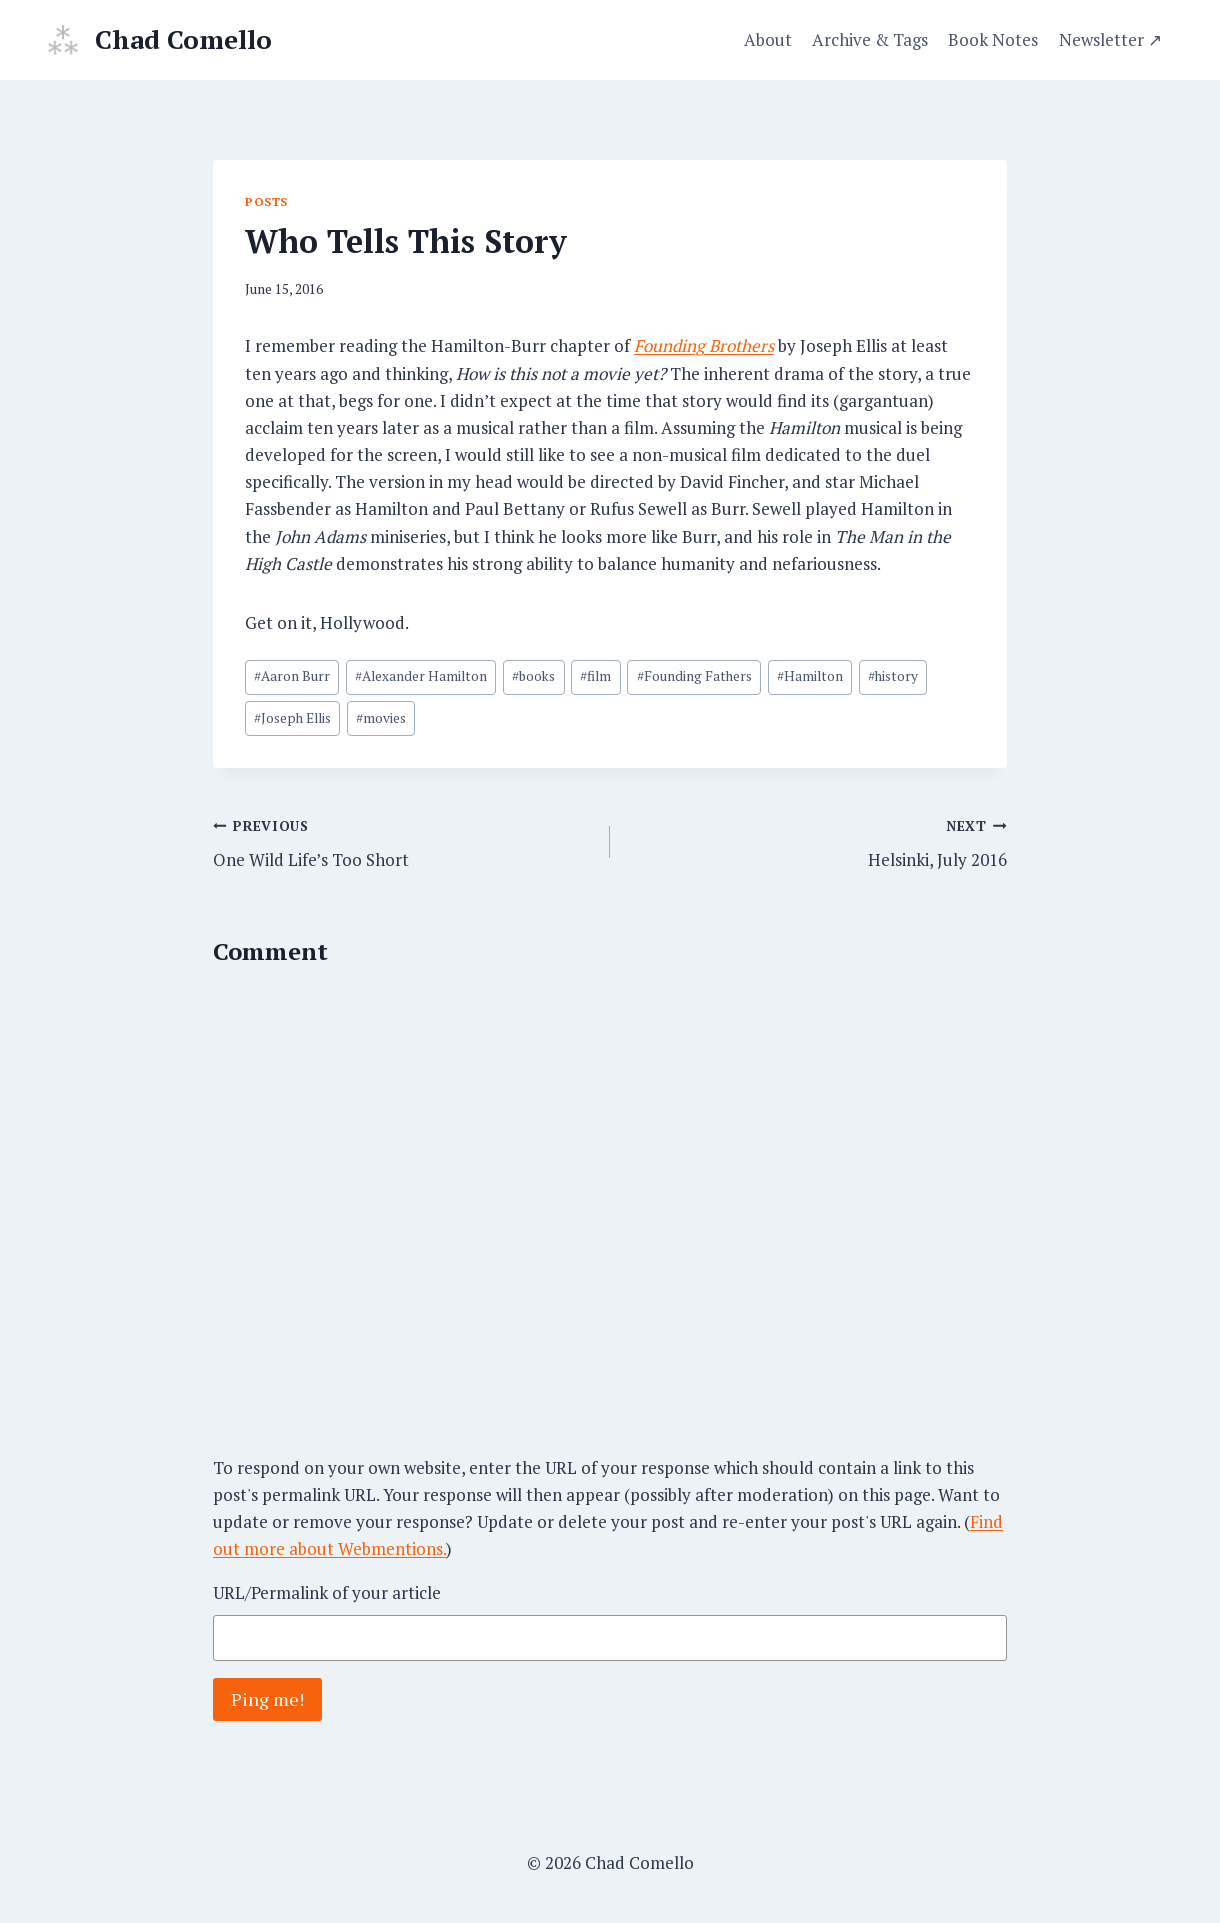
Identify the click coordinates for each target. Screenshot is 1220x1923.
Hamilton (810, 676)
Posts (266, 201)
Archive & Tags (870, 39)
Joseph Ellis (292, 718)
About (768, 39)
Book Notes (993, 39)
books (533, 676)
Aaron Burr (292, 676)
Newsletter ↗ (1110, 39)
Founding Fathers (694, 676)
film (595, 676)
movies (381, 718)
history (893, 676)
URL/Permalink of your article (327, 1592)
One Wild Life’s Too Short (403, 841)
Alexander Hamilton (421, 676)
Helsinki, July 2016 (817, 841)
